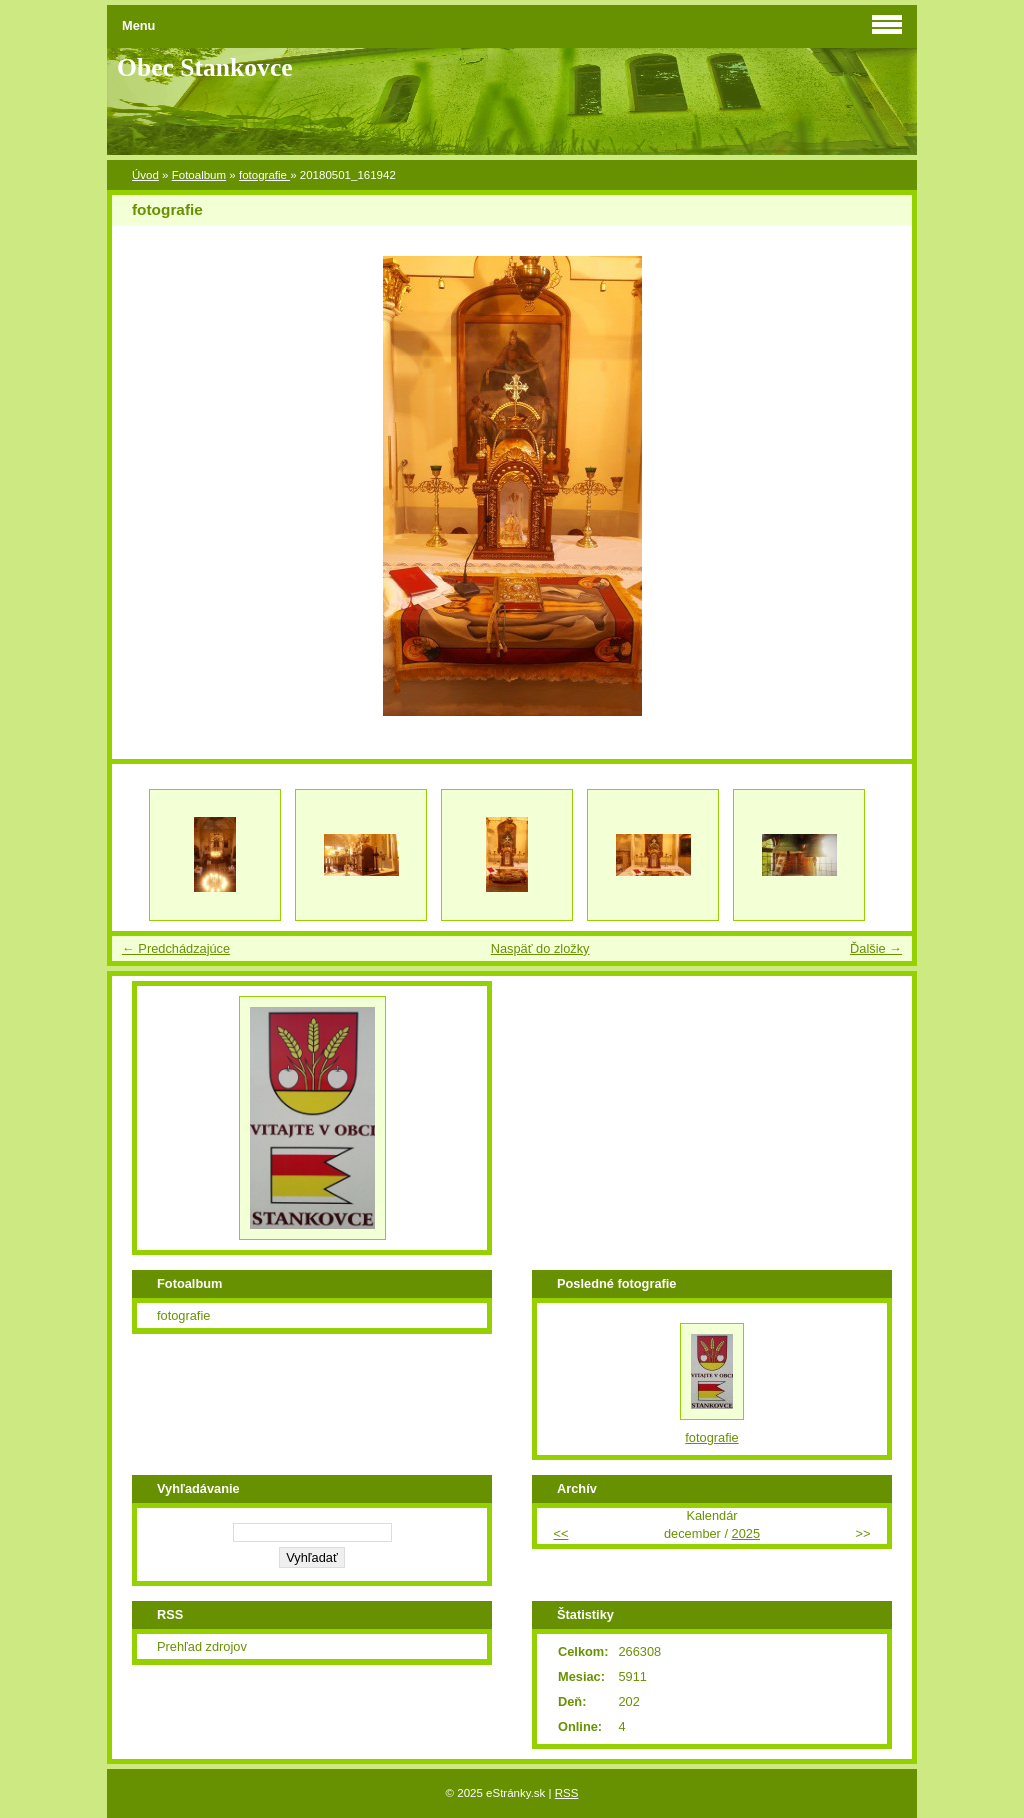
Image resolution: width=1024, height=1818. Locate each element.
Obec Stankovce (205, 67)
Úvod (145, 175)
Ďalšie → (876, 948)
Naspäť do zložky (540, 948)
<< (560, 1533)
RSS (567, 1793)
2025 (746, 1533)
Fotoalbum (199, 175)
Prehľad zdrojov (202, 1646)
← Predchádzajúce (176, 948)
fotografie (264, 175)
